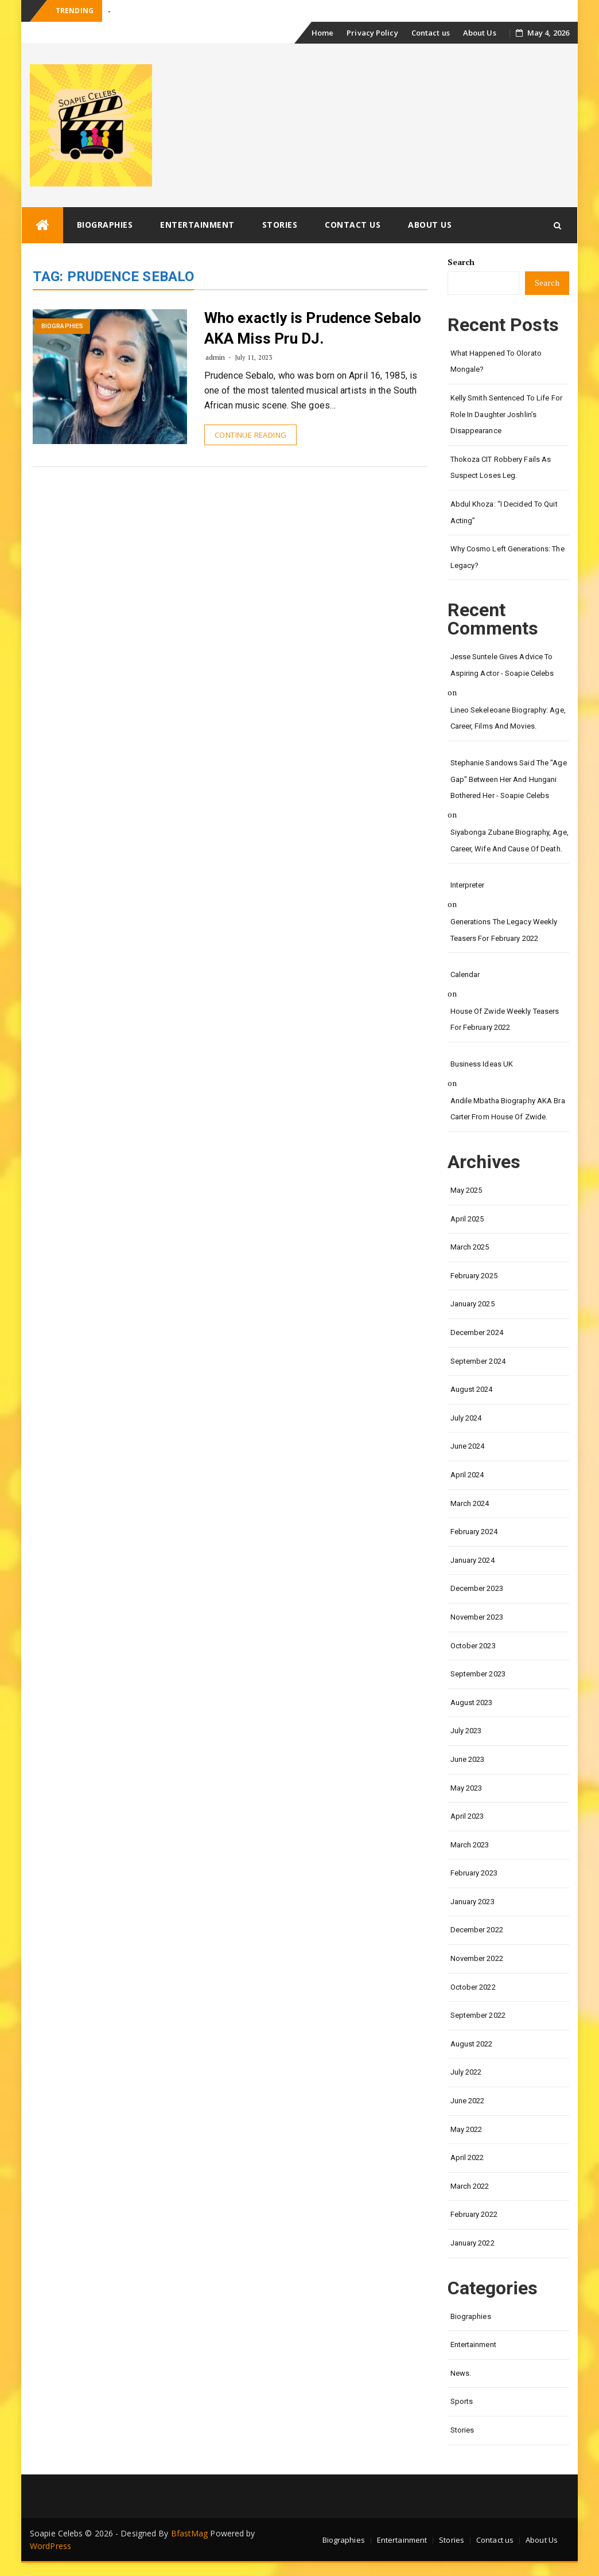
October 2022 (473, 1987)
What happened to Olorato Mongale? (496, 361)
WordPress (50, 2545)
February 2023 (473, 1873)
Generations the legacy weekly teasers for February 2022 (504, 930)
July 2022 (466, 2072)
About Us (479, 33)
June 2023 (467, 1759)
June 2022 (467, 2100)
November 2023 (476, 1617)
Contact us (430, 33)
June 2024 (467, 1446)
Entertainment (197, 224)
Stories (280, 224)
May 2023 (466, 1788)
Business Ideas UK (482, 1064)
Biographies (105, 224)
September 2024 (477, 1361)
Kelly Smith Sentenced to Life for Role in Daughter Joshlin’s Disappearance (506, 414)
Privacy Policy (372, 33)
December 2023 (476, 1588)
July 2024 (466, 1418)
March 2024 (469, 1503)
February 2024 (473, 1531)
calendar (465, 974)
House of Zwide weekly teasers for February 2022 (504, 1019)
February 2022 (473, 2214)
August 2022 (471, 2044)
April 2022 (467, 2157)
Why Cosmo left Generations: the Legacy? (507, 557)
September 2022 (477, 2015)
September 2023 (477, 1674)
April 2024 (467, 1474)
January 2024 (472, 1560)
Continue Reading (250, 435)
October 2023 (473, 1645)
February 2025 (473, 1275)
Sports (461, 2401)
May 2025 (466, 1190)
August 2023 (471, 1702)
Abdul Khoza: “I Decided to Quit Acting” (504, 512)
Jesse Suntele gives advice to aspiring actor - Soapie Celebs (502, 665)
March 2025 (469, 1247)
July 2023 (466, 1730)
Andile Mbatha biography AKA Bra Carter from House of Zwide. (507, 1109)
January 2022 (472, 2243)
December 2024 (476, 1332)
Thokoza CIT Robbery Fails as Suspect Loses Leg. (500, 467)
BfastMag (189, 2533)
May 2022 (466, 2129)
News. (461, 2373)
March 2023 (469, 1844)
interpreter (467, 885)
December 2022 (476, 1929)
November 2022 (476, 1958)
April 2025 (467, 1219)
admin (215, 357)
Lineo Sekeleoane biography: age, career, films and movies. (508, 718)
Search (461, 261)
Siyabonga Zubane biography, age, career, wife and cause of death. (509, 840)
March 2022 (469, 2186)
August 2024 (471, 1389)
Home (322, 33)
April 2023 (467, 1816)
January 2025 (472, 1303)
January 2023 (472, 1901)
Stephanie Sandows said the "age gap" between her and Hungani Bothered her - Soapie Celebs (508, 779)
